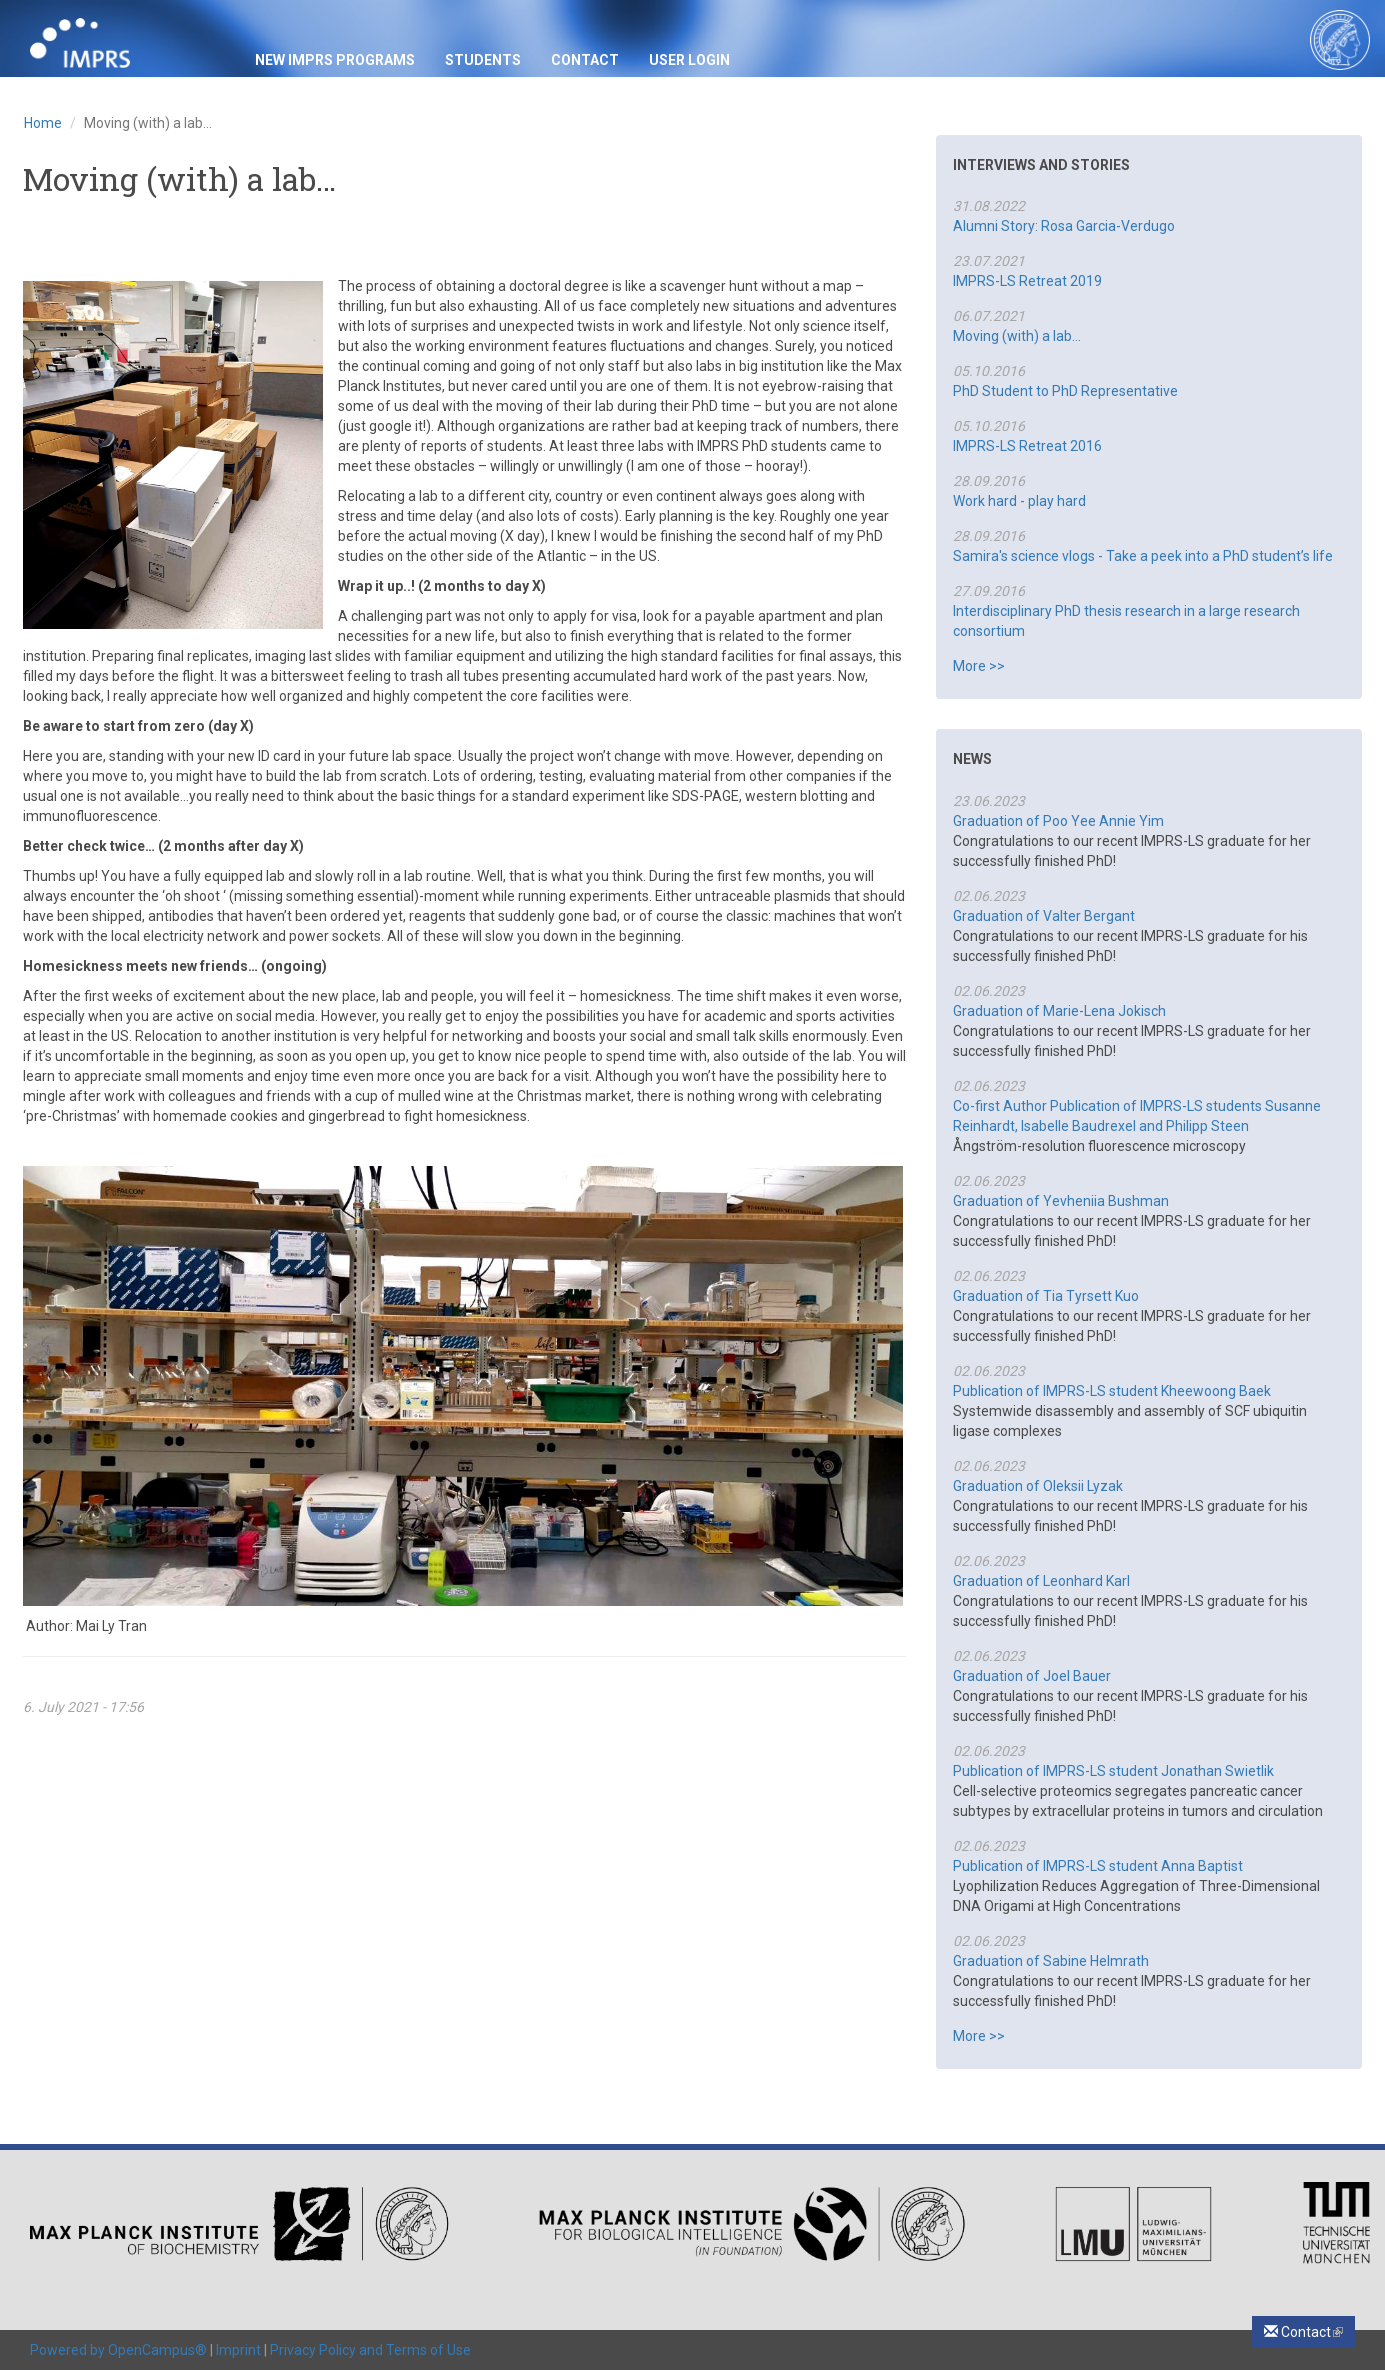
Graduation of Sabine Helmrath (1051, 1961)
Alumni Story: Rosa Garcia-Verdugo (1064, 226)
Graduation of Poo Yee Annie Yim (1058, 821)
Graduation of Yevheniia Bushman (1061, 1201)
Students (483, 60)
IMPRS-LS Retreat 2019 (1027, 281)
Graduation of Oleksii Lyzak (1038, 1486)
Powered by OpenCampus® (118, 2350)
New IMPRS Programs (335, 60)
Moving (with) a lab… (1017, 336)
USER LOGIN (689, 60)
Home (43, 123)
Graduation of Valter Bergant (1044, 916)
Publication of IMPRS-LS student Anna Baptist (1098, 1866)
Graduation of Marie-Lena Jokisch (1059, 1011)
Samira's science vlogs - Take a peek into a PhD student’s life (1143, 556)
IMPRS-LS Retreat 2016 (1027, 446)
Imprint (238, 2350)
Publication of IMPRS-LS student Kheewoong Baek (1112, 1391)
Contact (585, 60)
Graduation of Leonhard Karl (1041, 1581)
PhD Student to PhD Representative (1065, 391)
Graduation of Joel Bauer (1032, 1676)
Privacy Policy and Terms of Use (370, 2350)
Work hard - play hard (1019, 501)
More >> (979, 666)
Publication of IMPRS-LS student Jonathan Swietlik (1113, 1771)
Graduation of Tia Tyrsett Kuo (1046, 1296)
